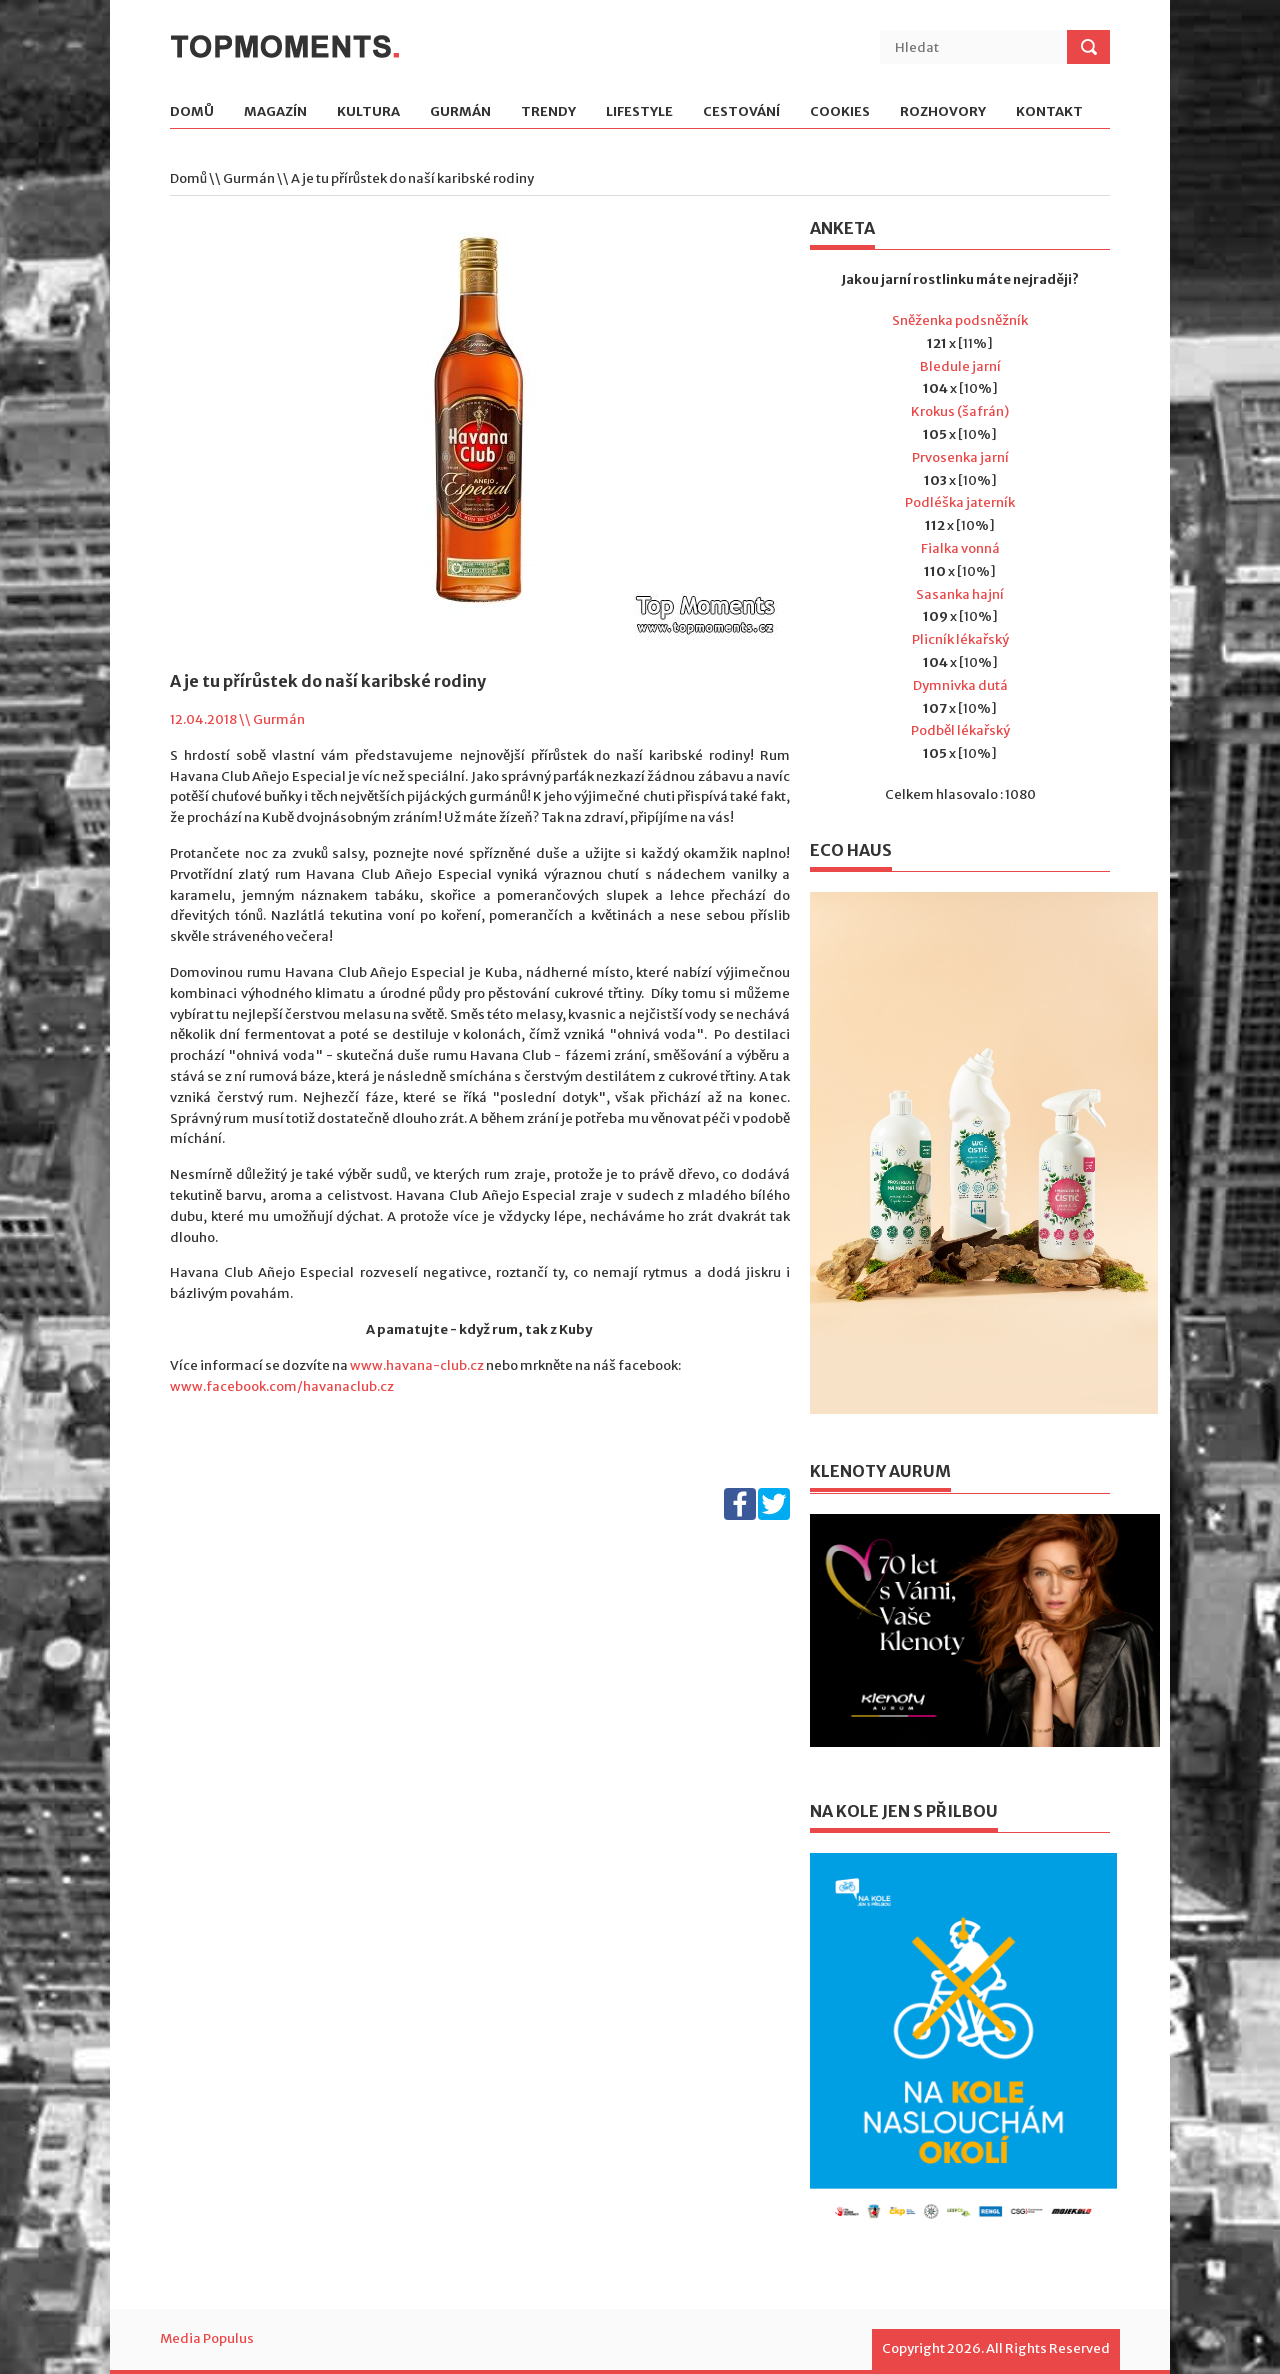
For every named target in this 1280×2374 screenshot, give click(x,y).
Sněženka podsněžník (960, 320)
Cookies (840, 112)
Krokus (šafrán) (960, 411)
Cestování (741, 112)
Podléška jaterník (960, 502)
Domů (192, 112)
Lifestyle (639, 112)
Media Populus (207, 2338)
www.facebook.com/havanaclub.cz (282, 1386)
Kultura (368, 112)
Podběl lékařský (960, 730)
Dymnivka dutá (960, 685)
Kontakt (1049, 112)
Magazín (275, 112)
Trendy (548, 112)
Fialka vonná (960, 548)
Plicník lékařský (960, 639)
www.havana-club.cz (417, 1365)
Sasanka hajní (960, 594)
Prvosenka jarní (960, 457)
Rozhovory (943, 112)
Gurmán (460, 112)
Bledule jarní (960, 366)
